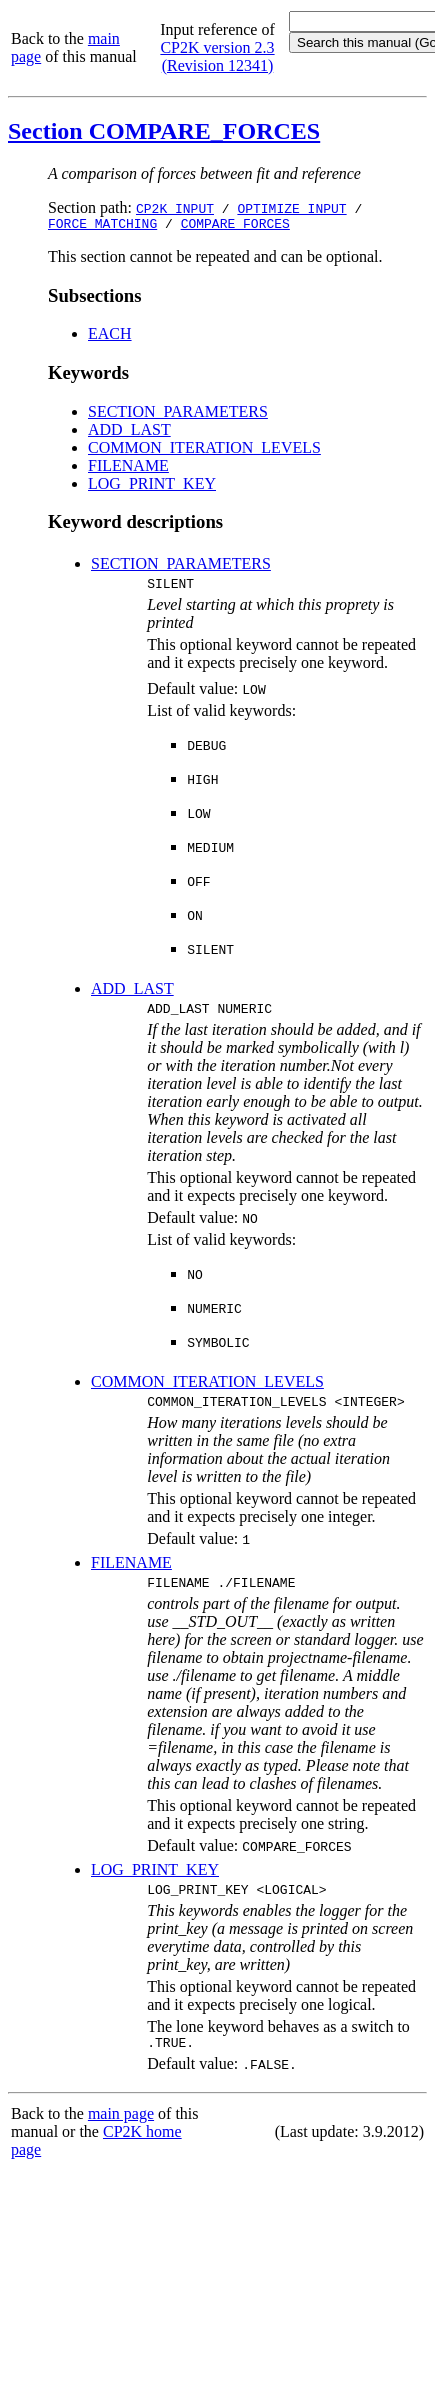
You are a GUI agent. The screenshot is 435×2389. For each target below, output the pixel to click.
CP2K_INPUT (175, 208)
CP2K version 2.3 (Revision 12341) (217, 56)
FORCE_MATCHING (102, 226)
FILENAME (128, 468)
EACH (110, 336)
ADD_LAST (129, 432)
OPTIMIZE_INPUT (291, 208)
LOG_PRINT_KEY (152, 486)
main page (121, 2134)
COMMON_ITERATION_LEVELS (204, 450)
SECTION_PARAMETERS (178, 414)
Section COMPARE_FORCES (164, 131)
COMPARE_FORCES (235, 226)
